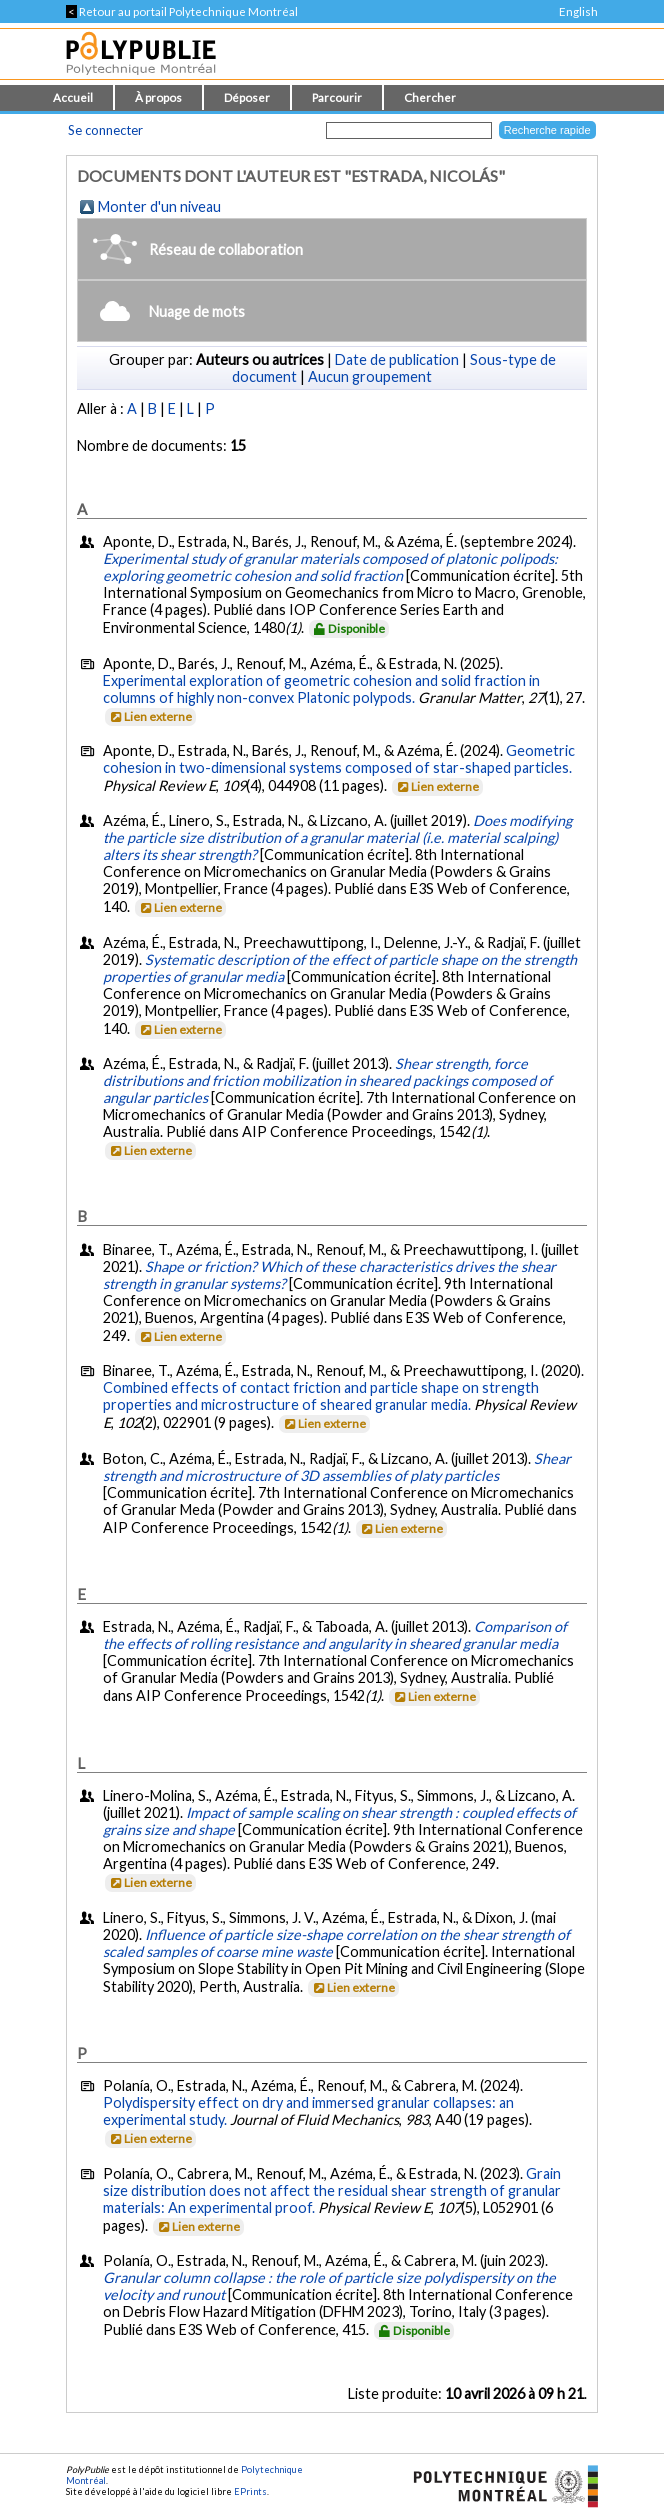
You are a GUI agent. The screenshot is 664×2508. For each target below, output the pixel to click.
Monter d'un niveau (159, 206)
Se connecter (105, 130)
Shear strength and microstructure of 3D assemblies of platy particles (337, 1467)
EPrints (250, 2491)
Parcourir (337, 97)
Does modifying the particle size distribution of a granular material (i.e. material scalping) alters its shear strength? (337, 837)
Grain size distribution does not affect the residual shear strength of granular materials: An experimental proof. (332, 2190)
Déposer (247, 97)
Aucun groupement (370, 376)
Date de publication (397, 359)
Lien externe (149, 716)
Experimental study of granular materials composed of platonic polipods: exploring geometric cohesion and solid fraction (330, 567)
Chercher (430, 97)
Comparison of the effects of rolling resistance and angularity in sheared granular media (335, 1635)
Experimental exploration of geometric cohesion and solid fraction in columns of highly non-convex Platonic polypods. (321, 689)
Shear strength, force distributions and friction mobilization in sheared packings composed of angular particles (327, 1080)
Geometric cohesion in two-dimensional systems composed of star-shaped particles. (339, 759)
